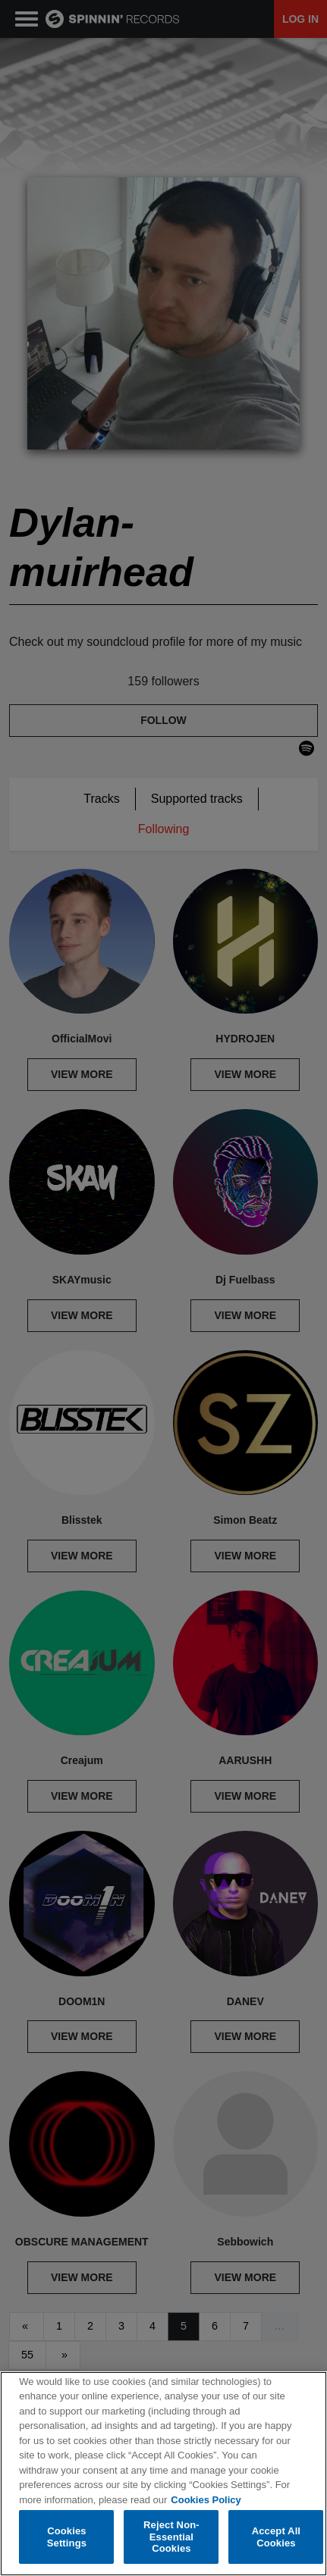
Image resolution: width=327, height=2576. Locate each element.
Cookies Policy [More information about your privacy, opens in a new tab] (206, 2499)
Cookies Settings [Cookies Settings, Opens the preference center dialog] (66, 2537)
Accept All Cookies (276, 2537)
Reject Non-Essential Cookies (171, 2537)
